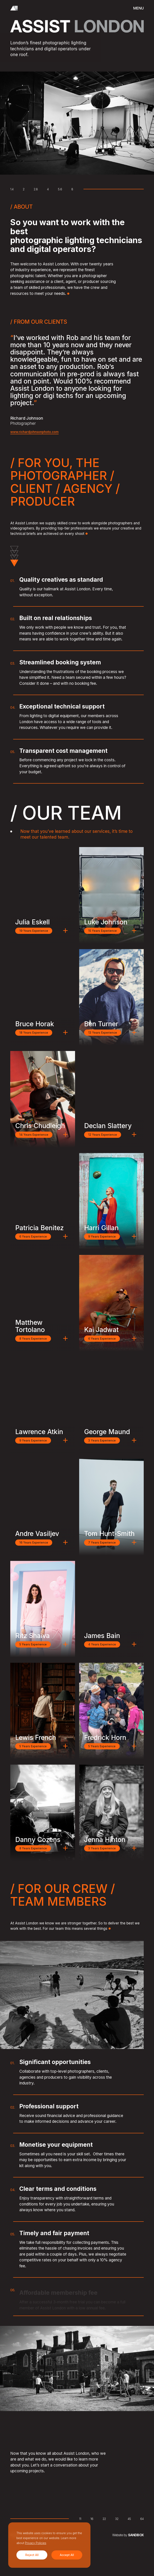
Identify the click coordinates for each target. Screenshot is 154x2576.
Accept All (67, 2555)
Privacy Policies (35, 2543)
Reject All (32, 2555)
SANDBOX (136, 2563)
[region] (49, 2545)
